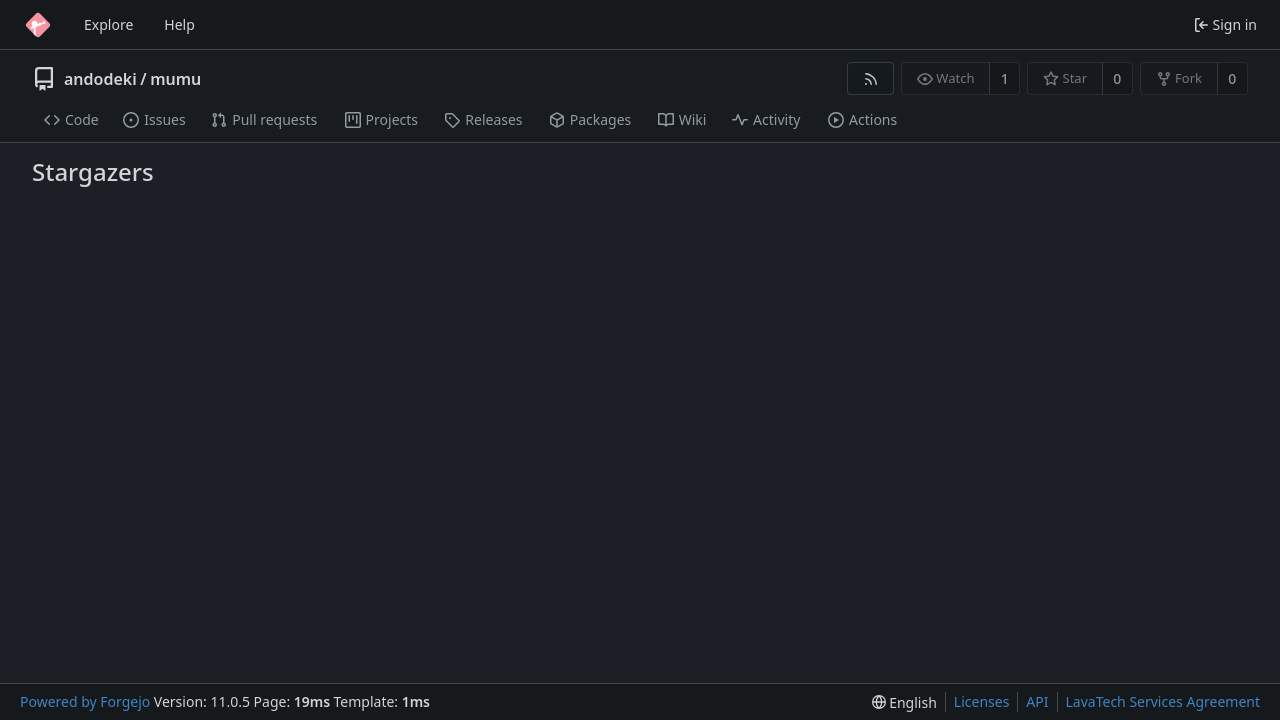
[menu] (904, 702)
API (1037, 701)
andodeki (100, 79)
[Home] (38, 25)
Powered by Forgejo (85, 701)
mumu (175, 79)
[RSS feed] (870, 78)
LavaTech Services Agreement (1163, 701)
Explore (108, 24)
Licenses (982, 701)
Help (179, 24)
